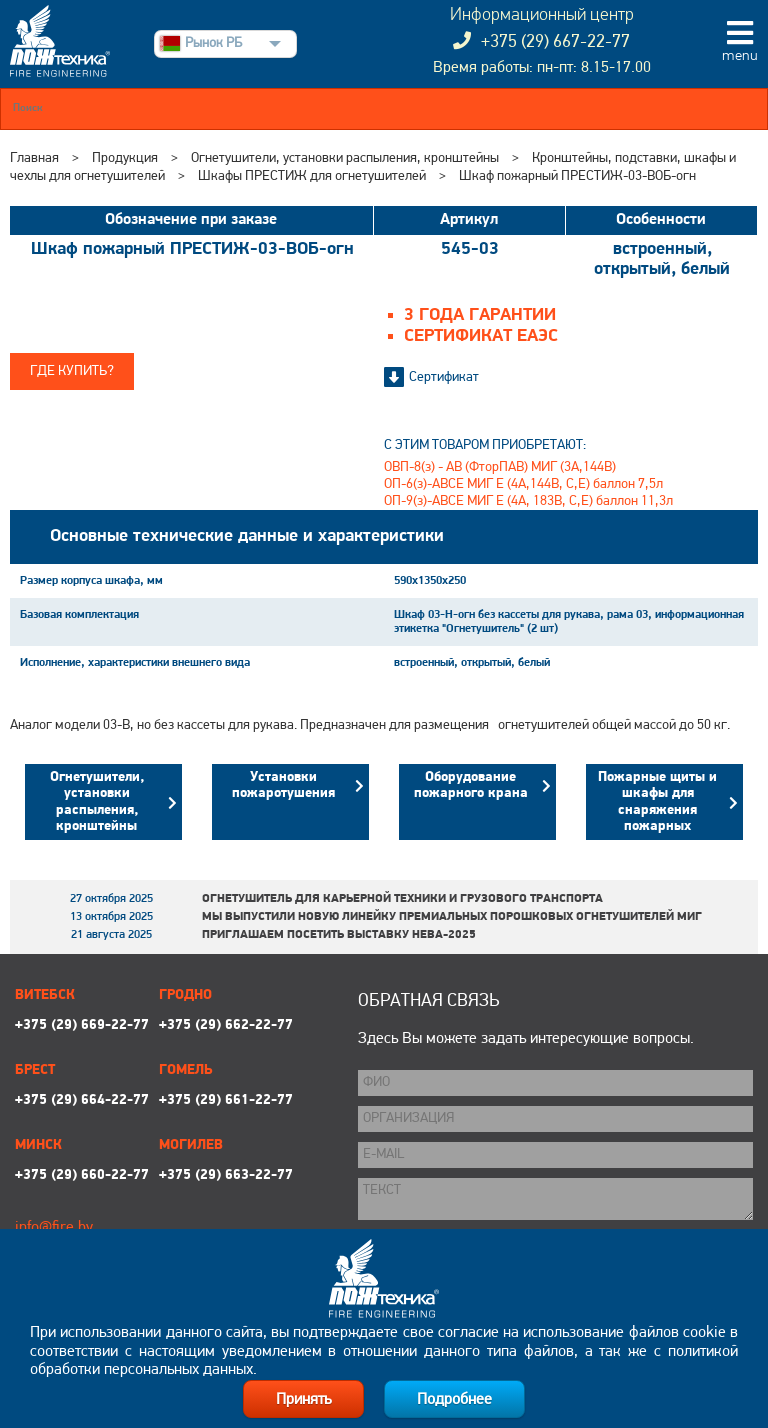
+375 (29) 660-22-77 (82, 1175)
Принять (303, 1400)
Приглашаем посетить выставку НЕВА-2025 (339, 935)
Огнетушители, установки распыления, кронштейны (345, 158)
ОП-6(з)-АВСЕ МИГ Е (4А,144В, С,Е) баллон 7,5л (523, 484)
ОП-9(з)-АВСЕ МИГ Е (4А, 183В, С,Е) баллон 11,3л (528, 501)
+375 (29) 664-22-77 (82, 1100)
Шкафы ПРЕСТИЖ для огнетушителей (312, 176)
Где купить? (72, 371)
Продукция (125, 158)
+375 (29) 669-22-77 (82, 1025)
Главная (34, 158)
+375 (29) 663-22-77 (226, 1175)
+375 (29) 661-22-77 (226, 1100)
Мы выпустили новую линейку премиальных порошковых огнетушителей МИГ (452, 917)
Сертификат (444, 377)
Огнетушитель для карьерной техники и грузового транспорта (402, 899)
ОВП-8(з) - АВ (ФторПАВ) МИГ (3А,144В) (500, 467)
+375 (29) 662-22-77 (226, 1025)
